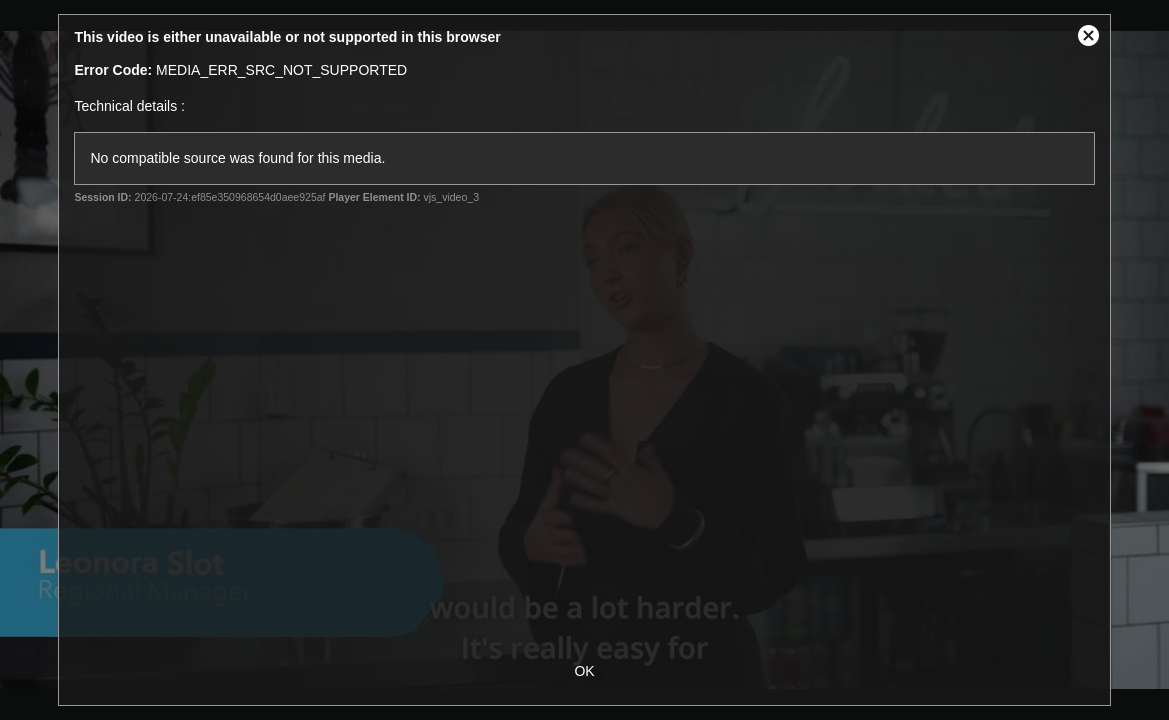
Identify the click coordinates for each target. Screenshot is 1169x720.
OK (584, 671)
